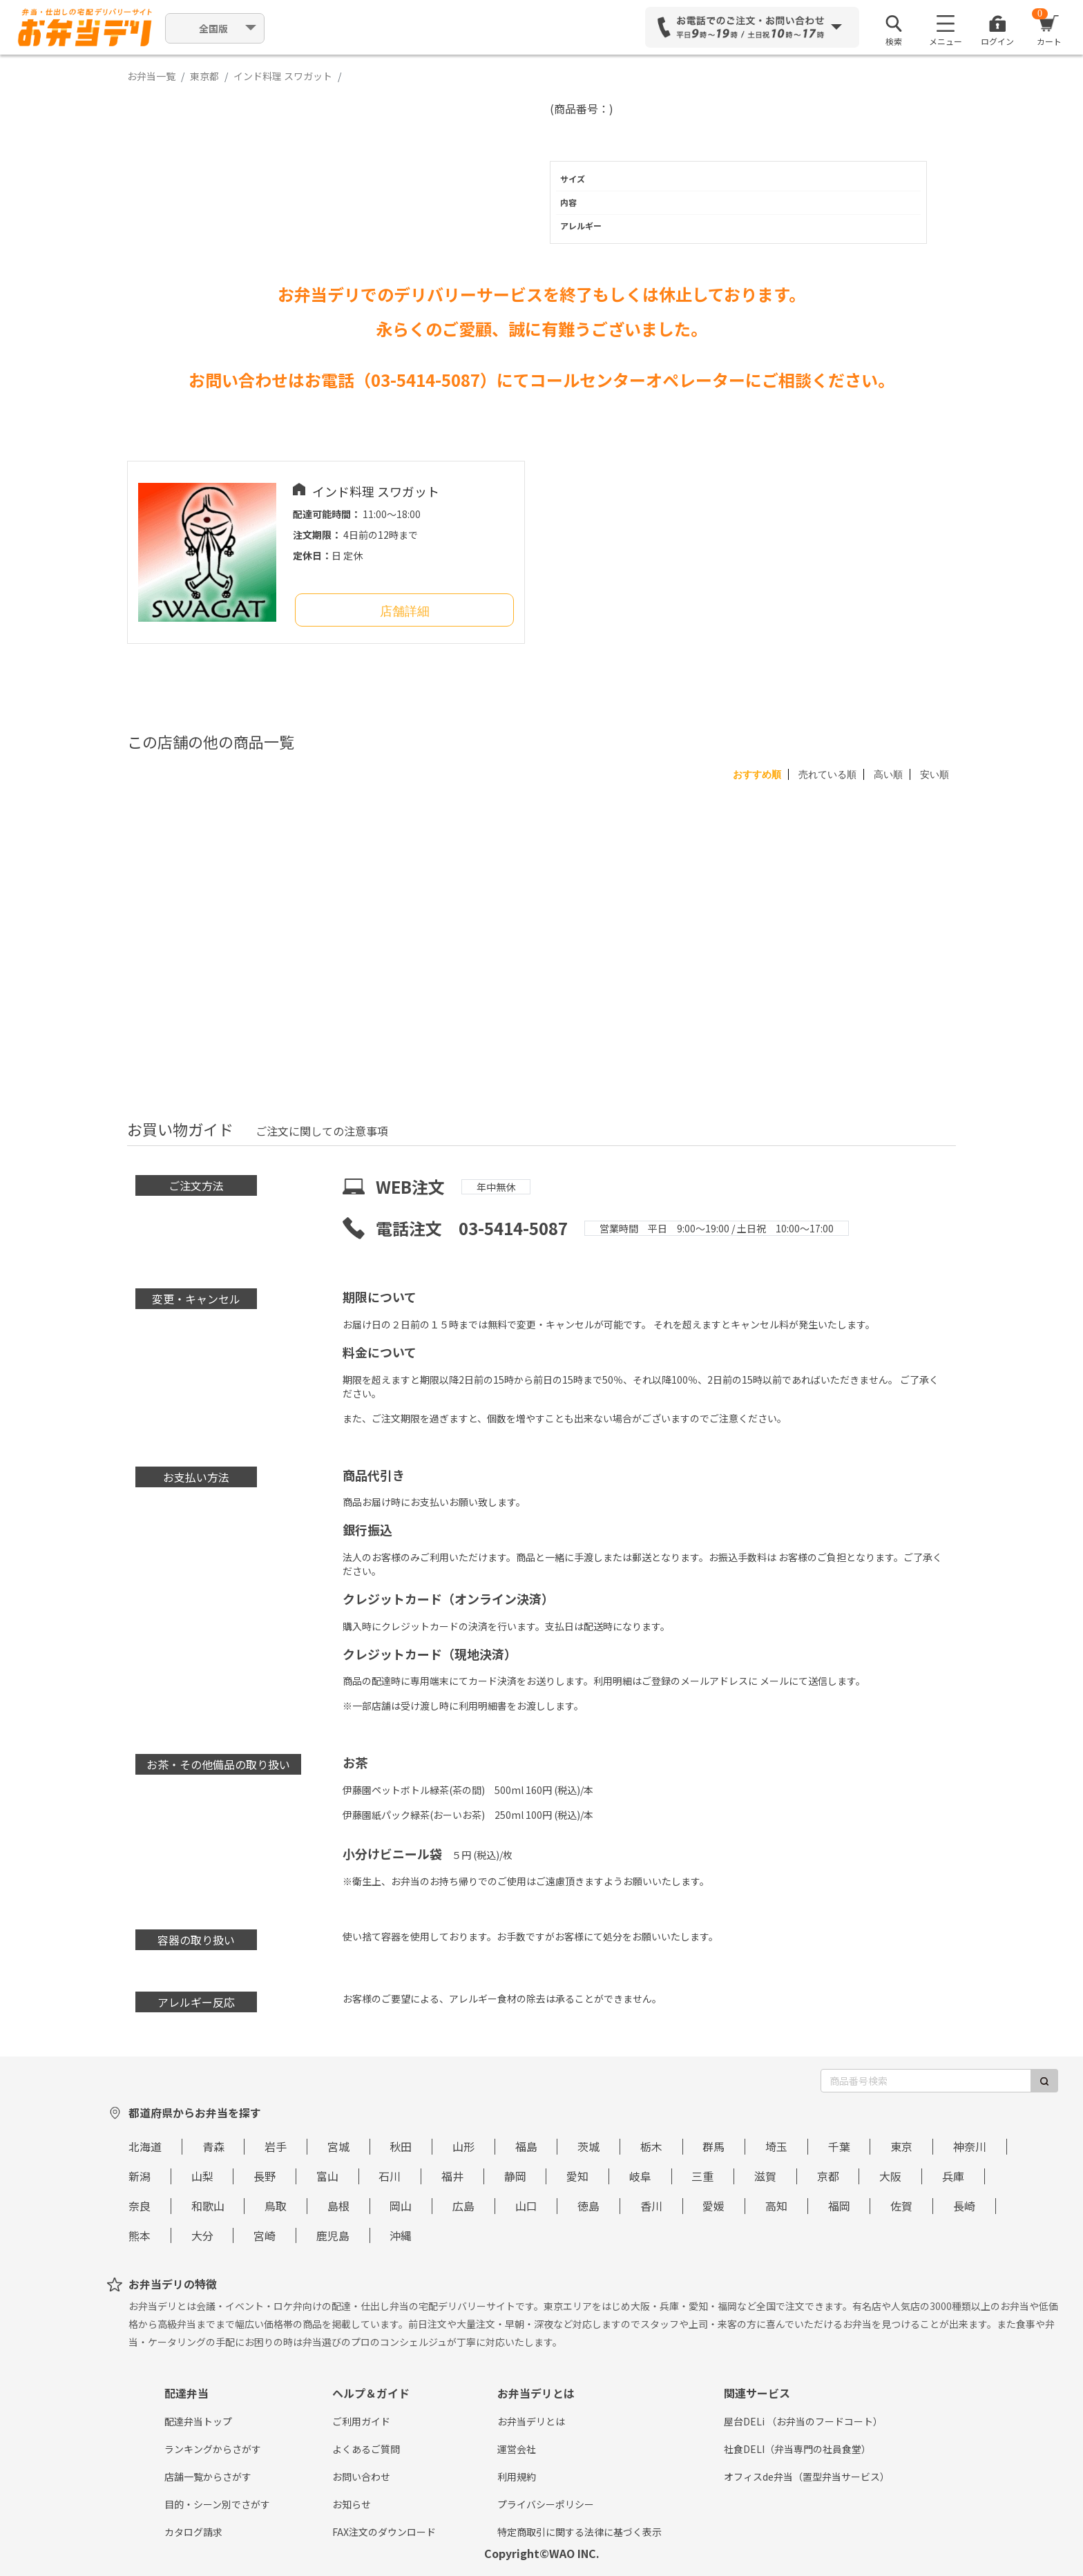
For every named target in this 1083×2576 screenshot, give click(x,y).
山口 (526, 2205)
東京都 (204, 76)
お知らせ (351, 2504)
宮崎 (264, 2235)
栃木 (651, 2146)
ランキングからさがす (212, 2449)
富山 (327, 2176)
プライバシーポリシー (545, 2504)
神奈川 (969, 2146)
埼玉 (776, 2146)
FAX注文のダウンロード (384, 2532)
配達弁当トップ (198, 2421)
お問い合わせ (361, 2476)
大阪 (890, 2176)
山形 (463, 2146)
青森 (213, 2146)
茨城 (588, 2146)
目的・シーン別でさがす (217, 2504)
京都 (828, 2176)
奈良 (139, 2205)
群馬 (713, 2146)
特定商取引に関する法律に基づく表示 (579, 2532)
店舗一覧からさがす (207, 2476)
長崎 (964, 2205)
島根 (338, 2205)
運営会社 (516, 2449)
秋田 (401, 2146)
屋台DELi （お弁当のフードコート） (803, 2421)
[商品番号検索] (926, 2080)
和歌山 (207, 2205)
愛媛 (713, 2205)
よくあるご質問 (366, 2449)
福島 (526, 2146)
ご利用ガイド (361, 2421)
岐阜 (640, 2176)
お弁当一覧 (151, 76)
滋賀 (765, 2176)
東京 (901, 2146)
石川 (389, 2176)
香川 (651, 2205)
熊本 (139, 2235)
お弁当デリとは (531, 2421)
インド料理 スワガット (282, 76)
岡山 (401, 2205)
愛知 (577, 2176)
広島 (463, 2205)
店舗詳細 (405, 611)
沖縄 (401, 2235)
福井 (452, 2176)
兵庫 (953, 2176)
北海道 (145, 2146)
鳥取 (276, 2205)
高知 (776, 2205)
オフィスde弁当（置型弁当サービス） (807, 2476)
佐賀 (901, 2205)
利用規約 (516, 2476)
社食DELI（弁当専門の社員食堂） (797, 2449)
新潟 (139, 2176)
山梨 (202, 2176)
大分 (202, 2235)
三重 (702, 2176)
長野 (264, 2176)
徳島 (588, 2205)
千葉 (839, 2146)
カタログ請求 (193, 2532)
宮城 (338, 2146)
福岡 (839, 2205)
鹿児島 (332, 2235)
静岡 (515, 2176)
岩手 (276, 2146)
